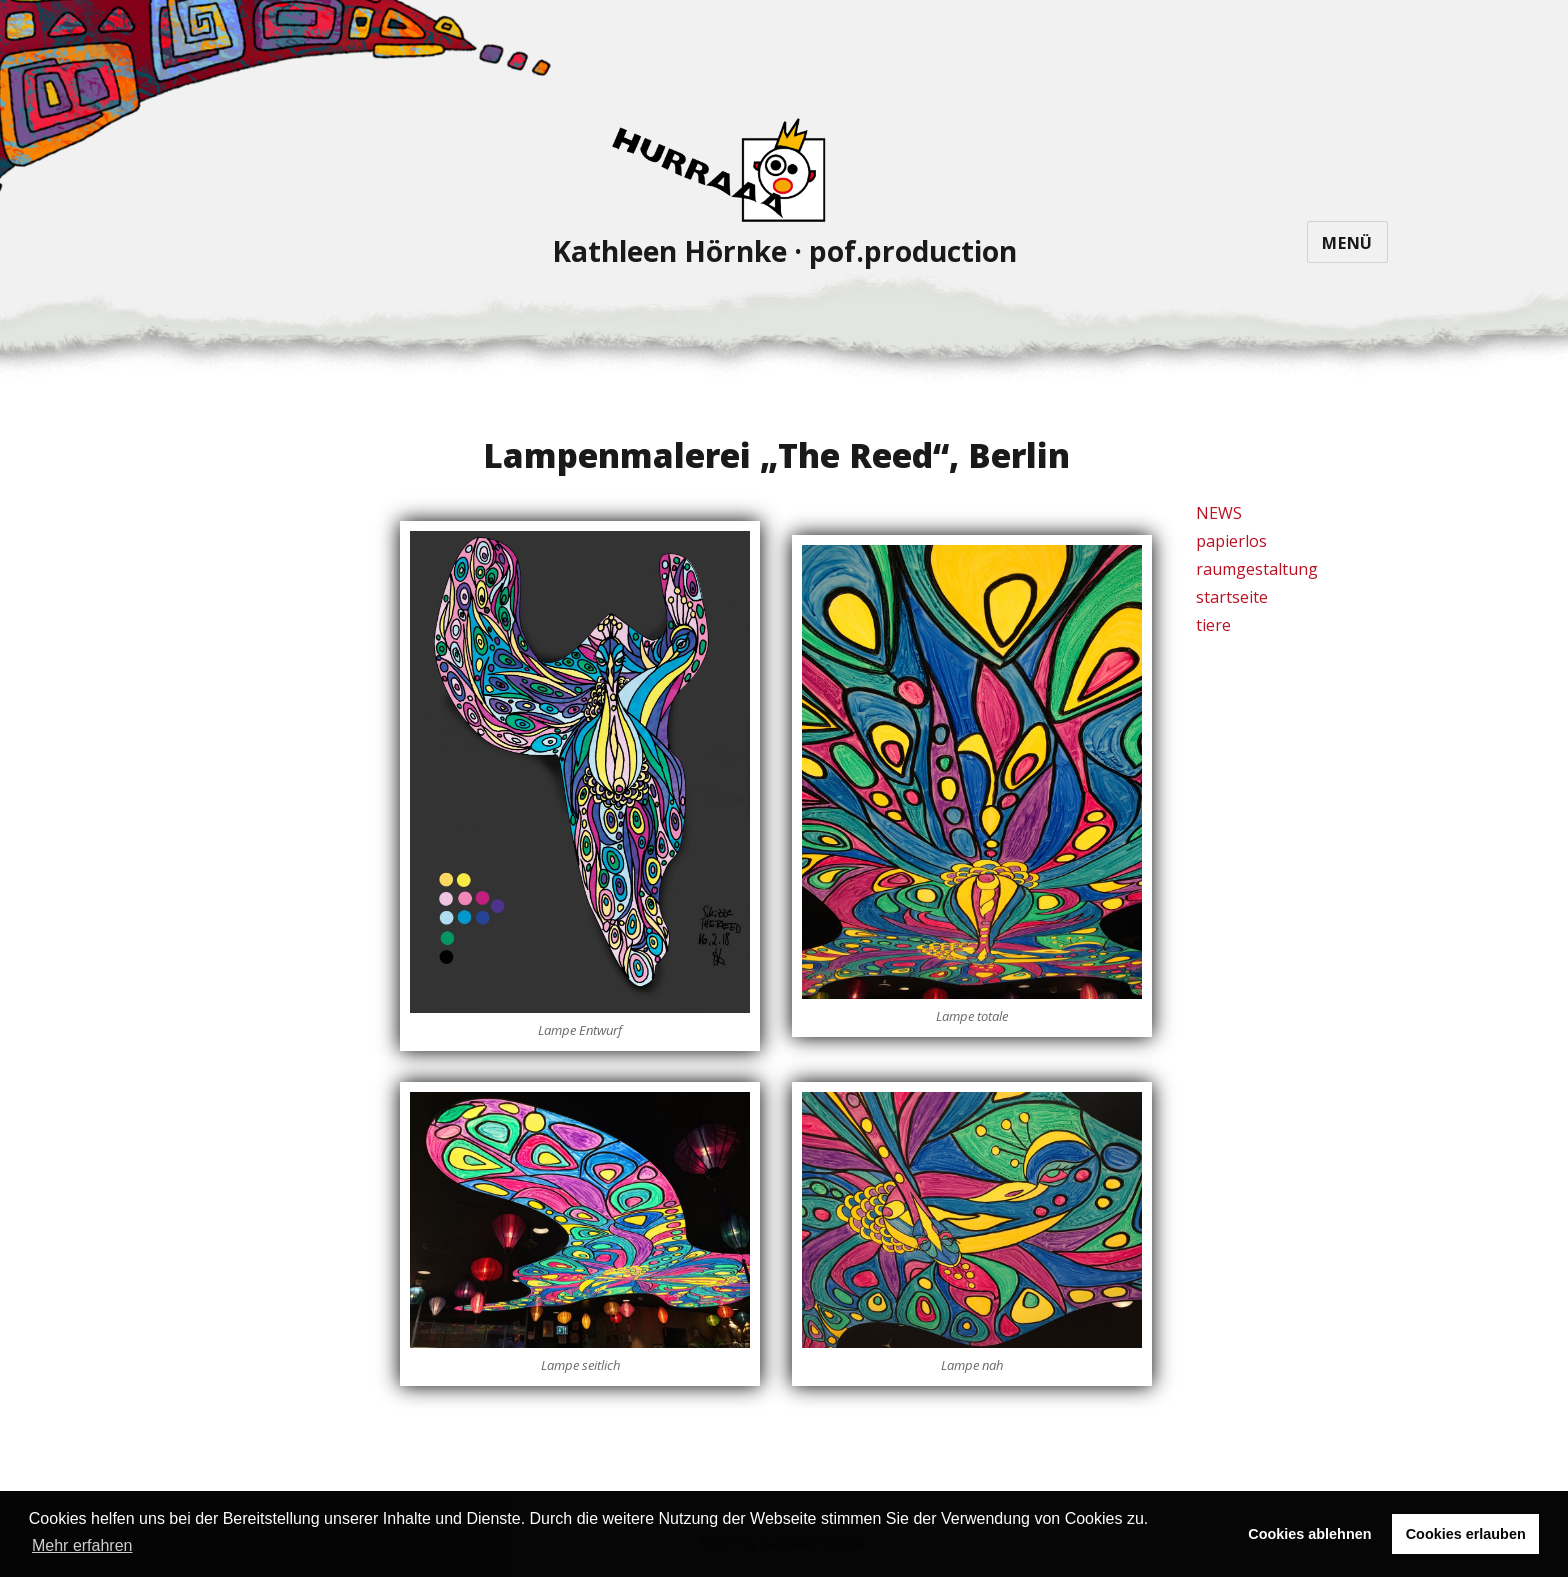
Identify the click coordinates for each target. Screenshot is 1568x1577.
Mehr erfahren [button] (82, 1545)
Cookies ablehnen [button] (1309, 1534)
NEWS (1219, 513)
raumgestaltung (1257, 569)
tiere (1213, 625)
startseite (1232, 597)
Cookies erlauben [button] (1466, 1534)
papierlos (1231, 541)
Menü (1347, 243)
